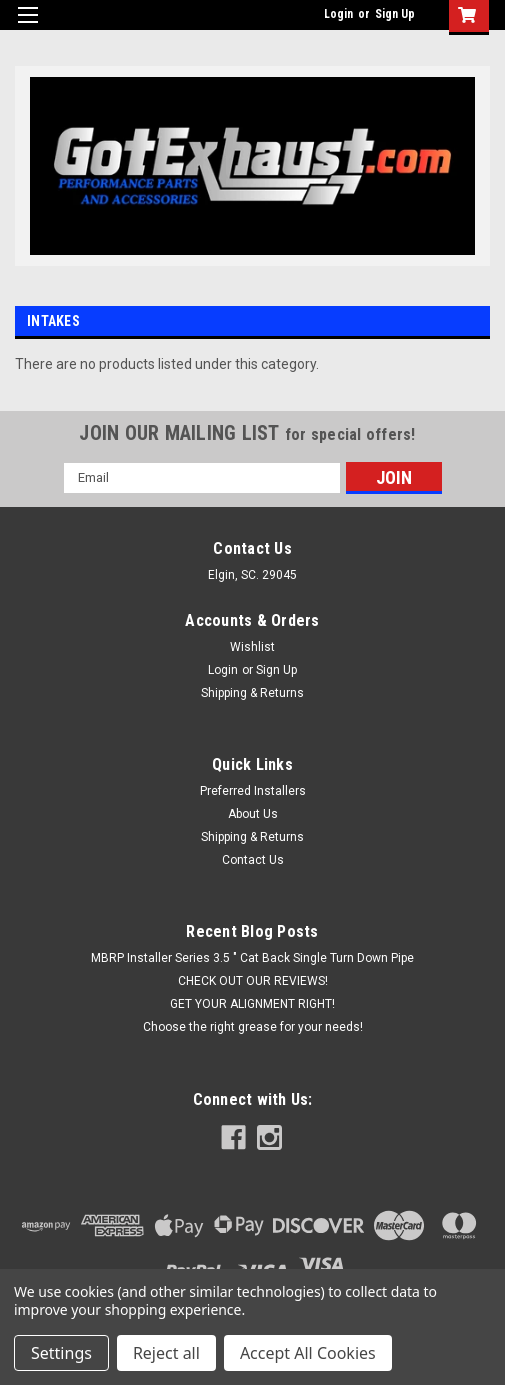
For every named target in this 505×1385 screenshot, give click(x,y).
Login (338, 14)
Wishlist (252, 647)
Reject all (166, 1353)
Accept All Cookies (308, 1353)
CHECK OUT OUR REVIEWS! (253, 981)
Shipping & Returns (252, 693)
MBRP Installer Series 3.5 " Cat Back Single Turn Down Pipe (252, 958)
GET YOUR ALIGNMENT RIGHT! (252, 1004)
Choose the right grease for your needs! (253, 1027)
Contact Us (253, 860)
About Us (253, 814)
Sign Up (395, 14)
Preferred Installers (253, 791)
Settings (61, 1353)
